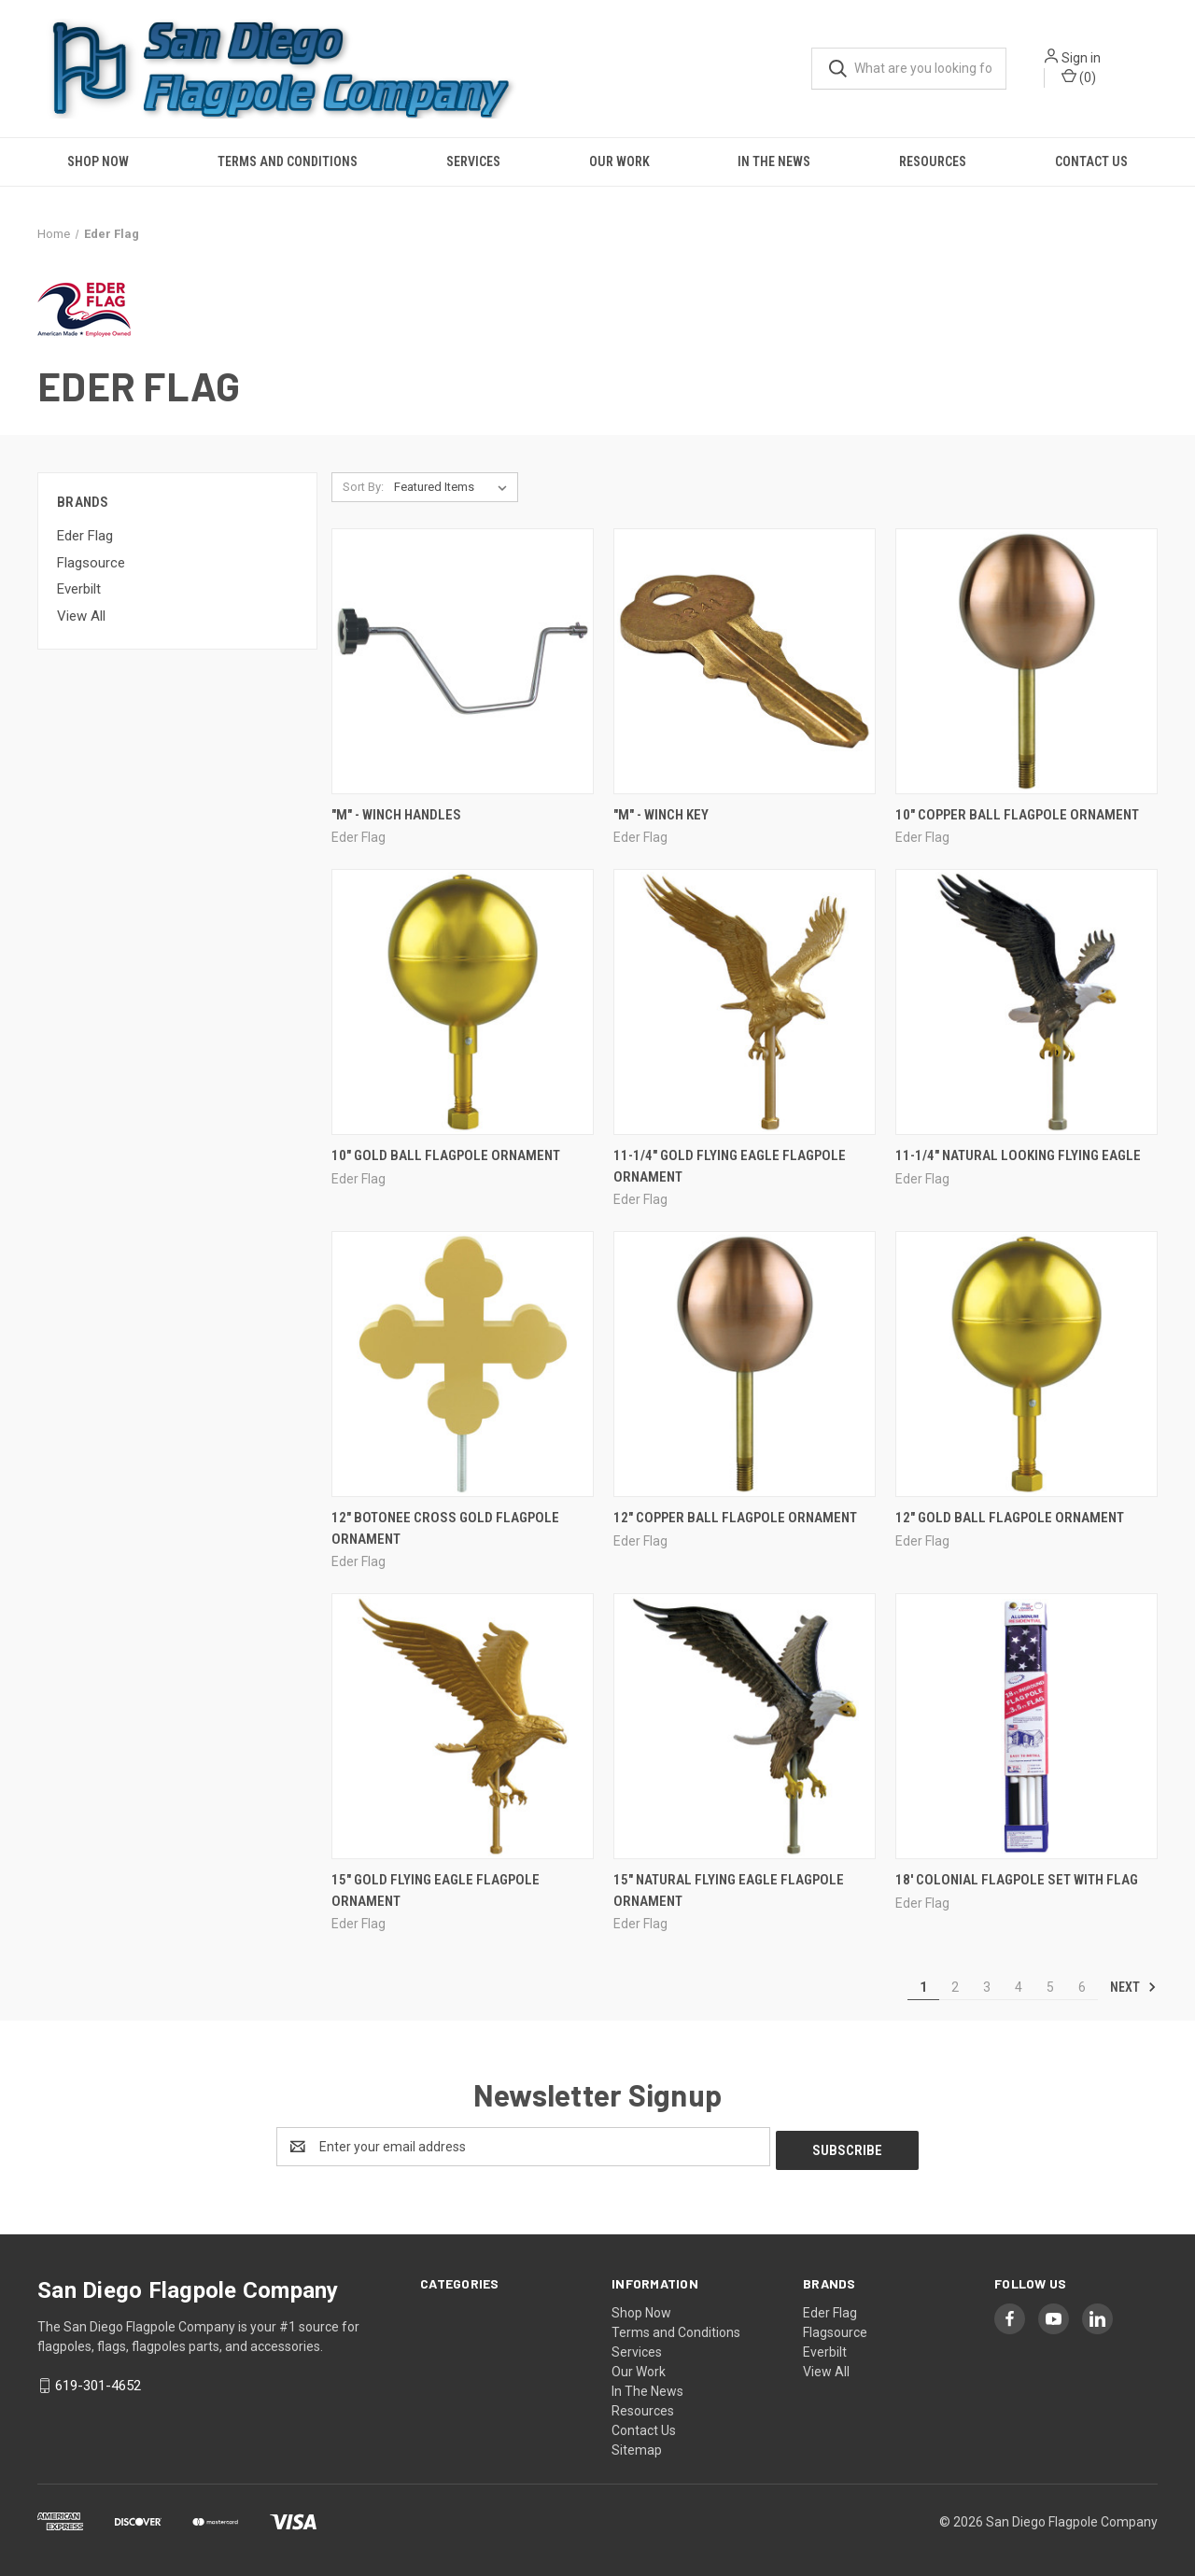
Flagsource (91, 562)
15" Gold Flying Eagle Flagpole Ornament (435, 1890)
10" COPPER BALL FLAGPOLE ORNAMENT (1017, 814)
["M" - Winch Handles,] (462, 661)
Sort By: (363, 487)
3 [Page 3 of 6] (987, 1987)
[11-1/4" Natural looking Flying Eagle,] (1026, 1002)
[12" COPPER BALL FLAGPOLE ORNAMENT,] (744, 1364)
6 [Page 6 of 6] (1082, 1987)
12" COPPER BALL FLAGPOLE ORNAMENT (735, 1517)
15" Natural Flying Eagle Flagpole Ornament (728, 1890)
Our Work (619, 161)
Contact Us (1091, 161)
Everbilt (79, 589)
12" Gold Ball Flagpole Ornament (1009, 1517)
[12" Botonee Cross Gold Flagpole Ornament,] (462, 1364)
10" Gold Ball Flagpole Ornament (445, 1155)
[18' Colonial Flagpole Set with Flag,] (1026, 1726)
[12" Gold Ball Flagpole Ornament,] (1026, 1364)
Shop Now (98, 161)
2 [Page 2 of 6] (955, 1987)
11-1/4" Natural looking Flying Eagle (1018, 1155)
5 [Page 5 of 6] (1050, 1987)
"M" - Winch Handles (396, 814)
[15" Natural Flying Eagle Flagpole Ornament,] (744, 1726)
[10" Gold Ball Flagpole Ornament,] (462, 1002)
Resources (932, 161)
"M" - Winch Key (661, 814)
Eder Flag (85, 535)
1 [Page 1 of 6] (923, 1987)
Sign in (1081, 57)
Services (473, 161)
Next (1133, 1987)
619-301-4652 (98, 2381)
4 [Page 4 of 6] (1018, 1987)
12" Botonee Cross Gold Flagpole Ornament (445, 1528)
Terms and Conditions (288, 161)
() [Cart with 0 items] (1078, 76)
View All (81, 616)
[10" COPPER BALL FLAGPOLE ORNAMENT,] (1026, 661)
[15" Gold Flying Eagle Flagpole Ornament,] (462, 1726)
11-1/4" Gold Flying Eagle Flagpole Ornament (729, 1166)
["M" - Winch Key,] (744, 661)
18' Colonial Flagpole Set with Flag (1016, 1879)
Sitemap (637, 2446)
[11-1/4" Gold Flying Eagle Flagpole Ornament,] (744, 1002)
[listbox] (454, 487)
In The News (774, 161)
